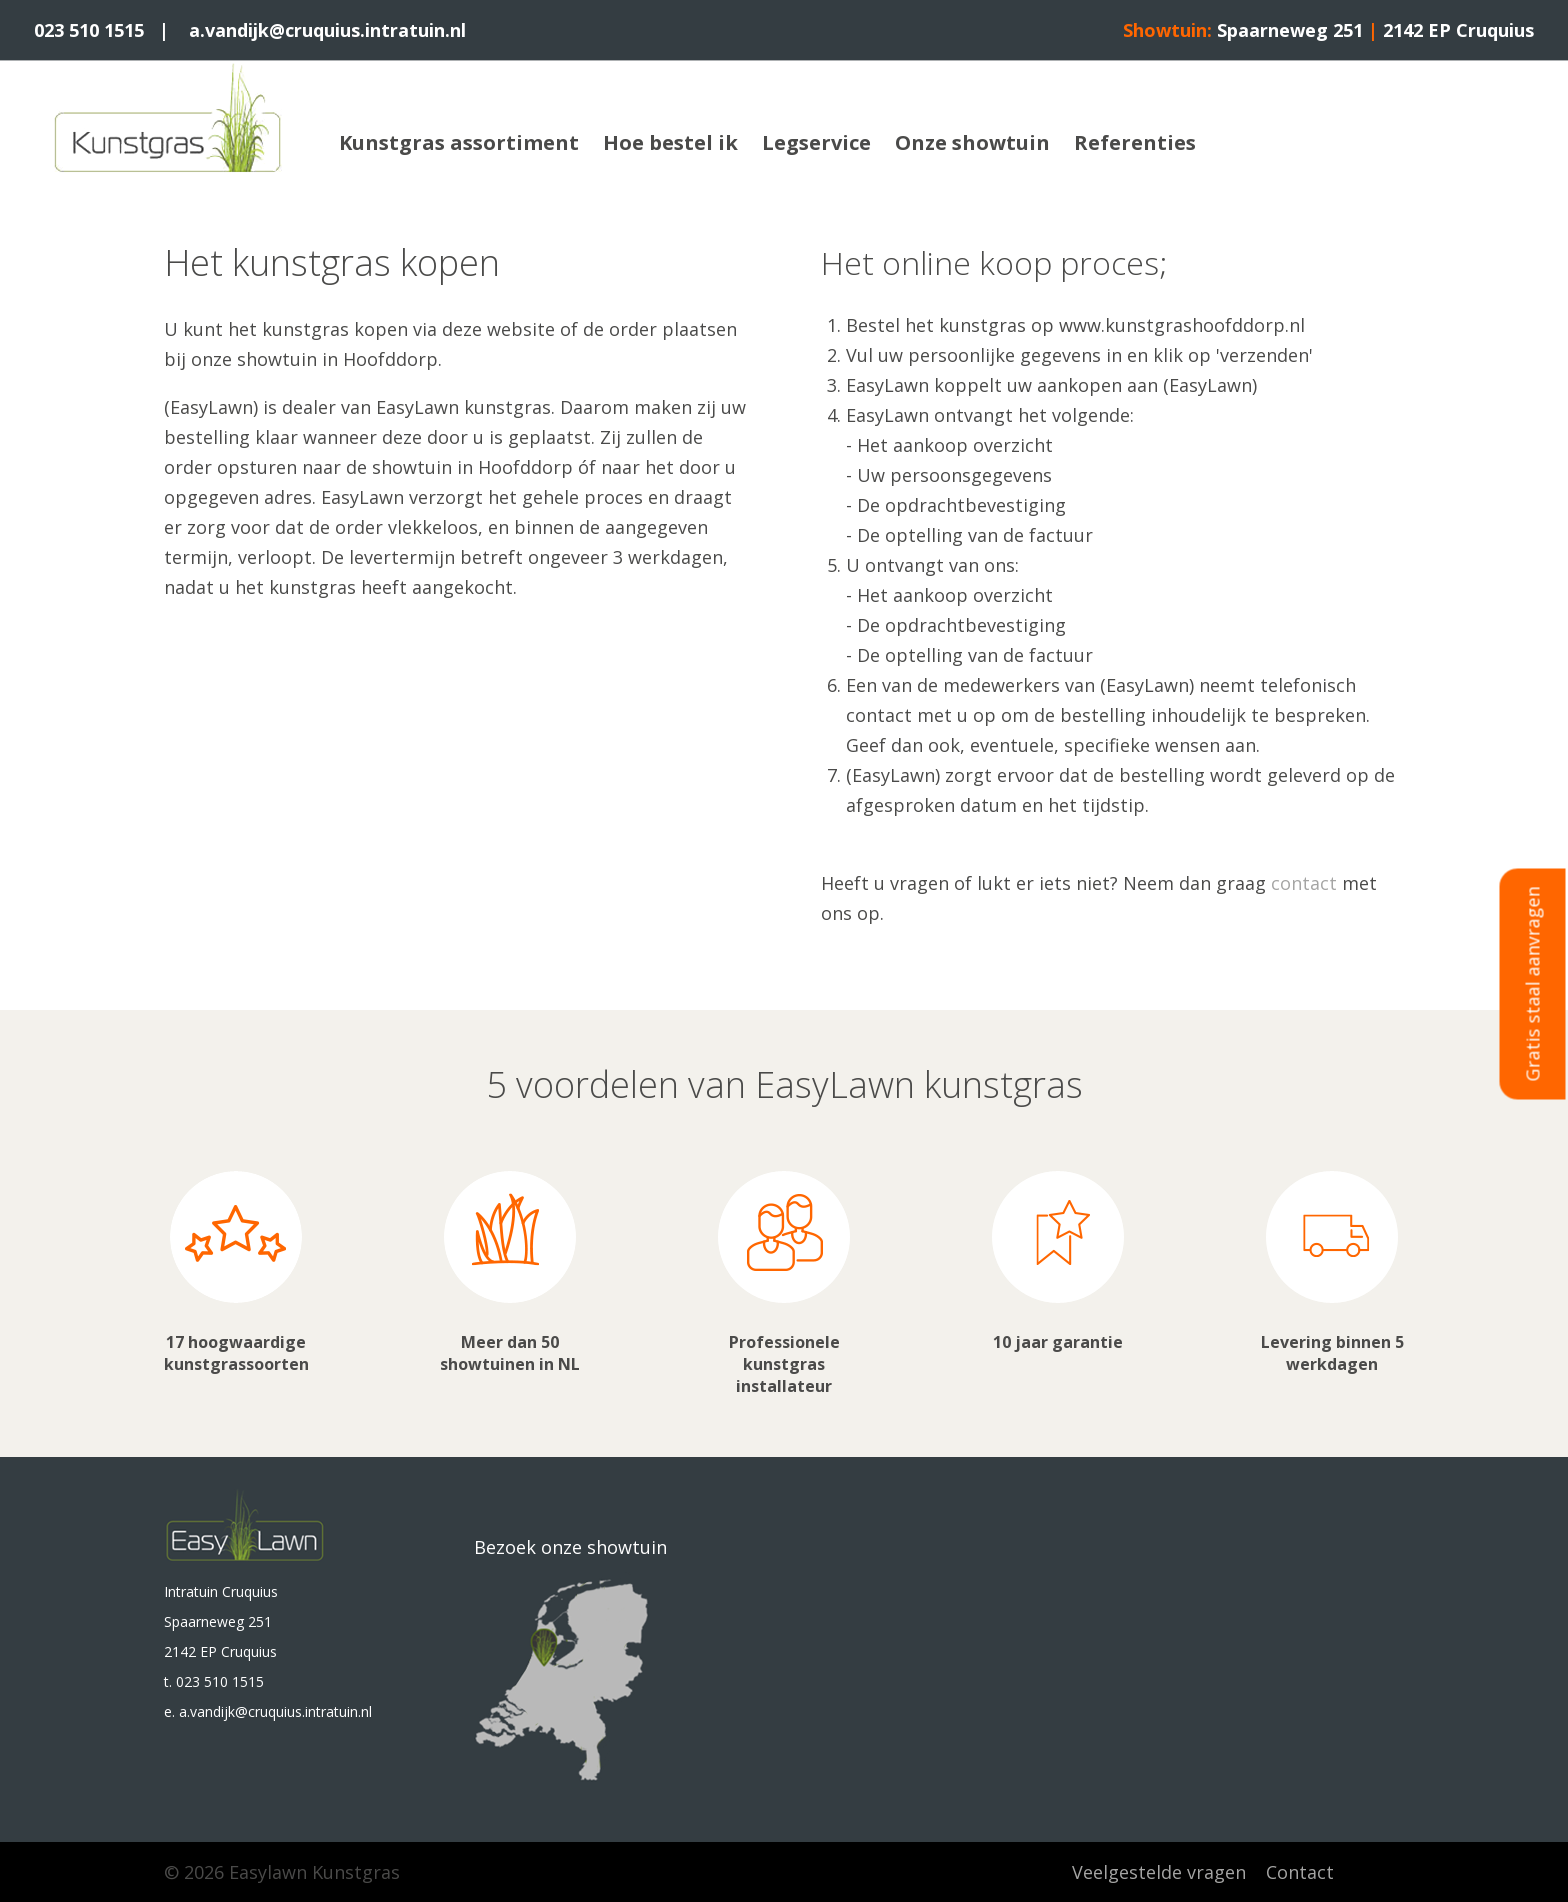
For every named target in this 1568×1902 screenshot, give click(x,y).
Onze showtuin (972, 142)
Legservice (816, 142)
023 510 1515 (89, 30)
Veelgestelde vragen (1159, 1872)
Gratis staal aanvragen (1533, 984)
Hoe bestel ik (670, 142)
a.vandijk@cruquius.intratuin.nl (327, 30)
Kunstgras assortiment (459, 142)
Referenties (1135, 142)
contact (1304, 883)
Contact (1300, 1872)
